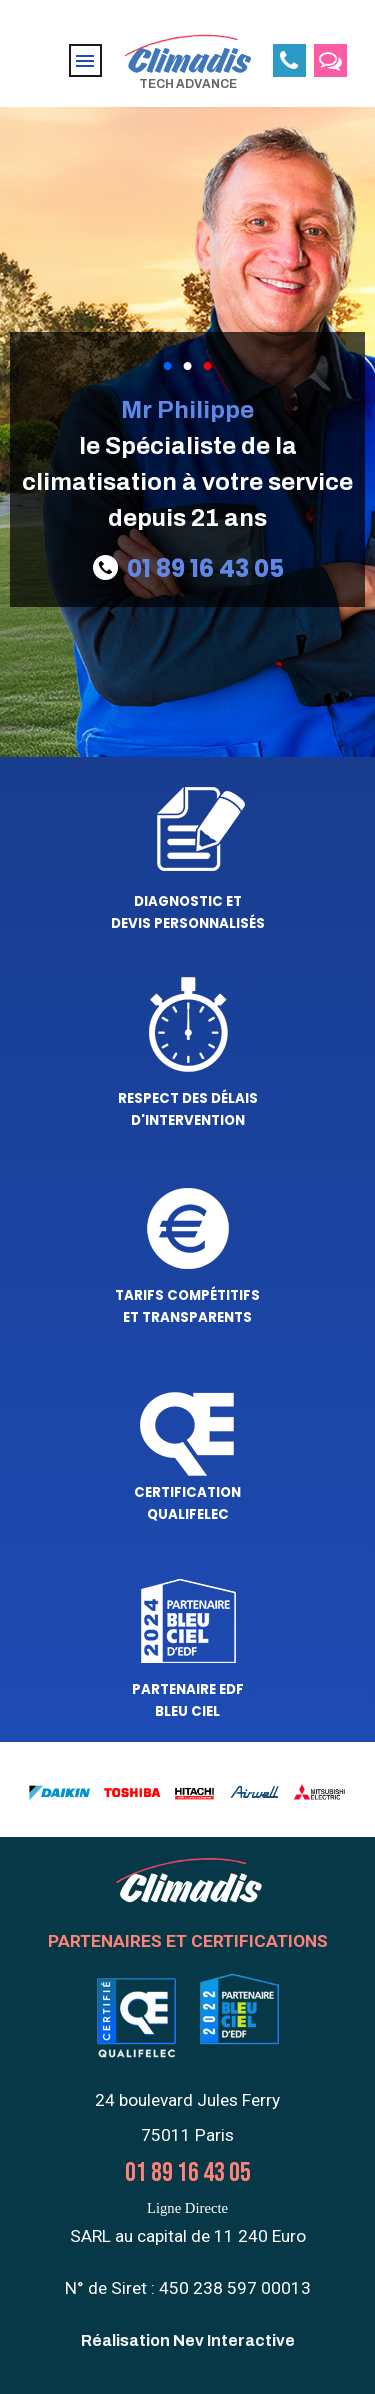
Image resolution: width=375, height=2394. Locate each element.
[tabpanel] (187, 464)
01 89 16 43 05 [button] (205, 568)
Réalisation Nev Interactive (188, 2340)
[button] (289, 60)
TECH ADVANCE (188, 84)
